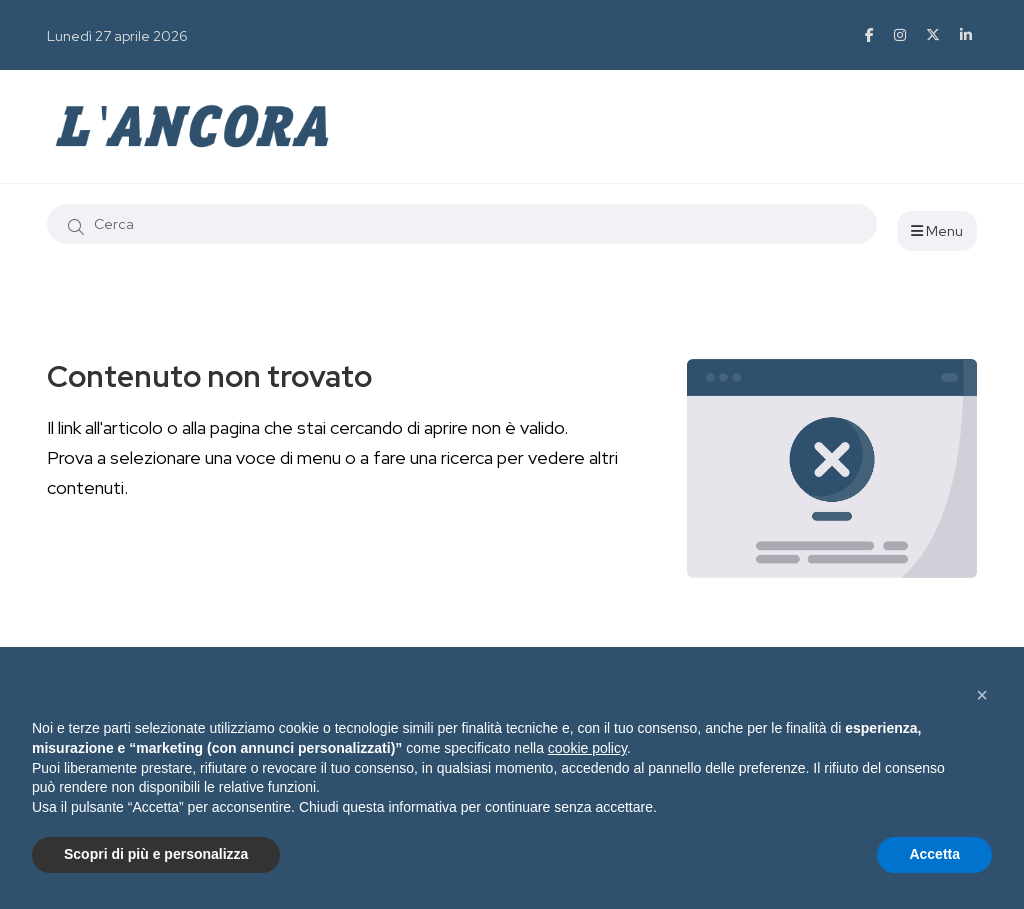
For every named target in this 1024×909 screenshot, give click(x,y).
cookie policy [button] (587, 748)
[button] (982, 695)
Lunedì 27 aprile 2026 (117, 36)
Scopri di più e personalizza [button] (156, 854)
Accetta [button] (934, 854)
